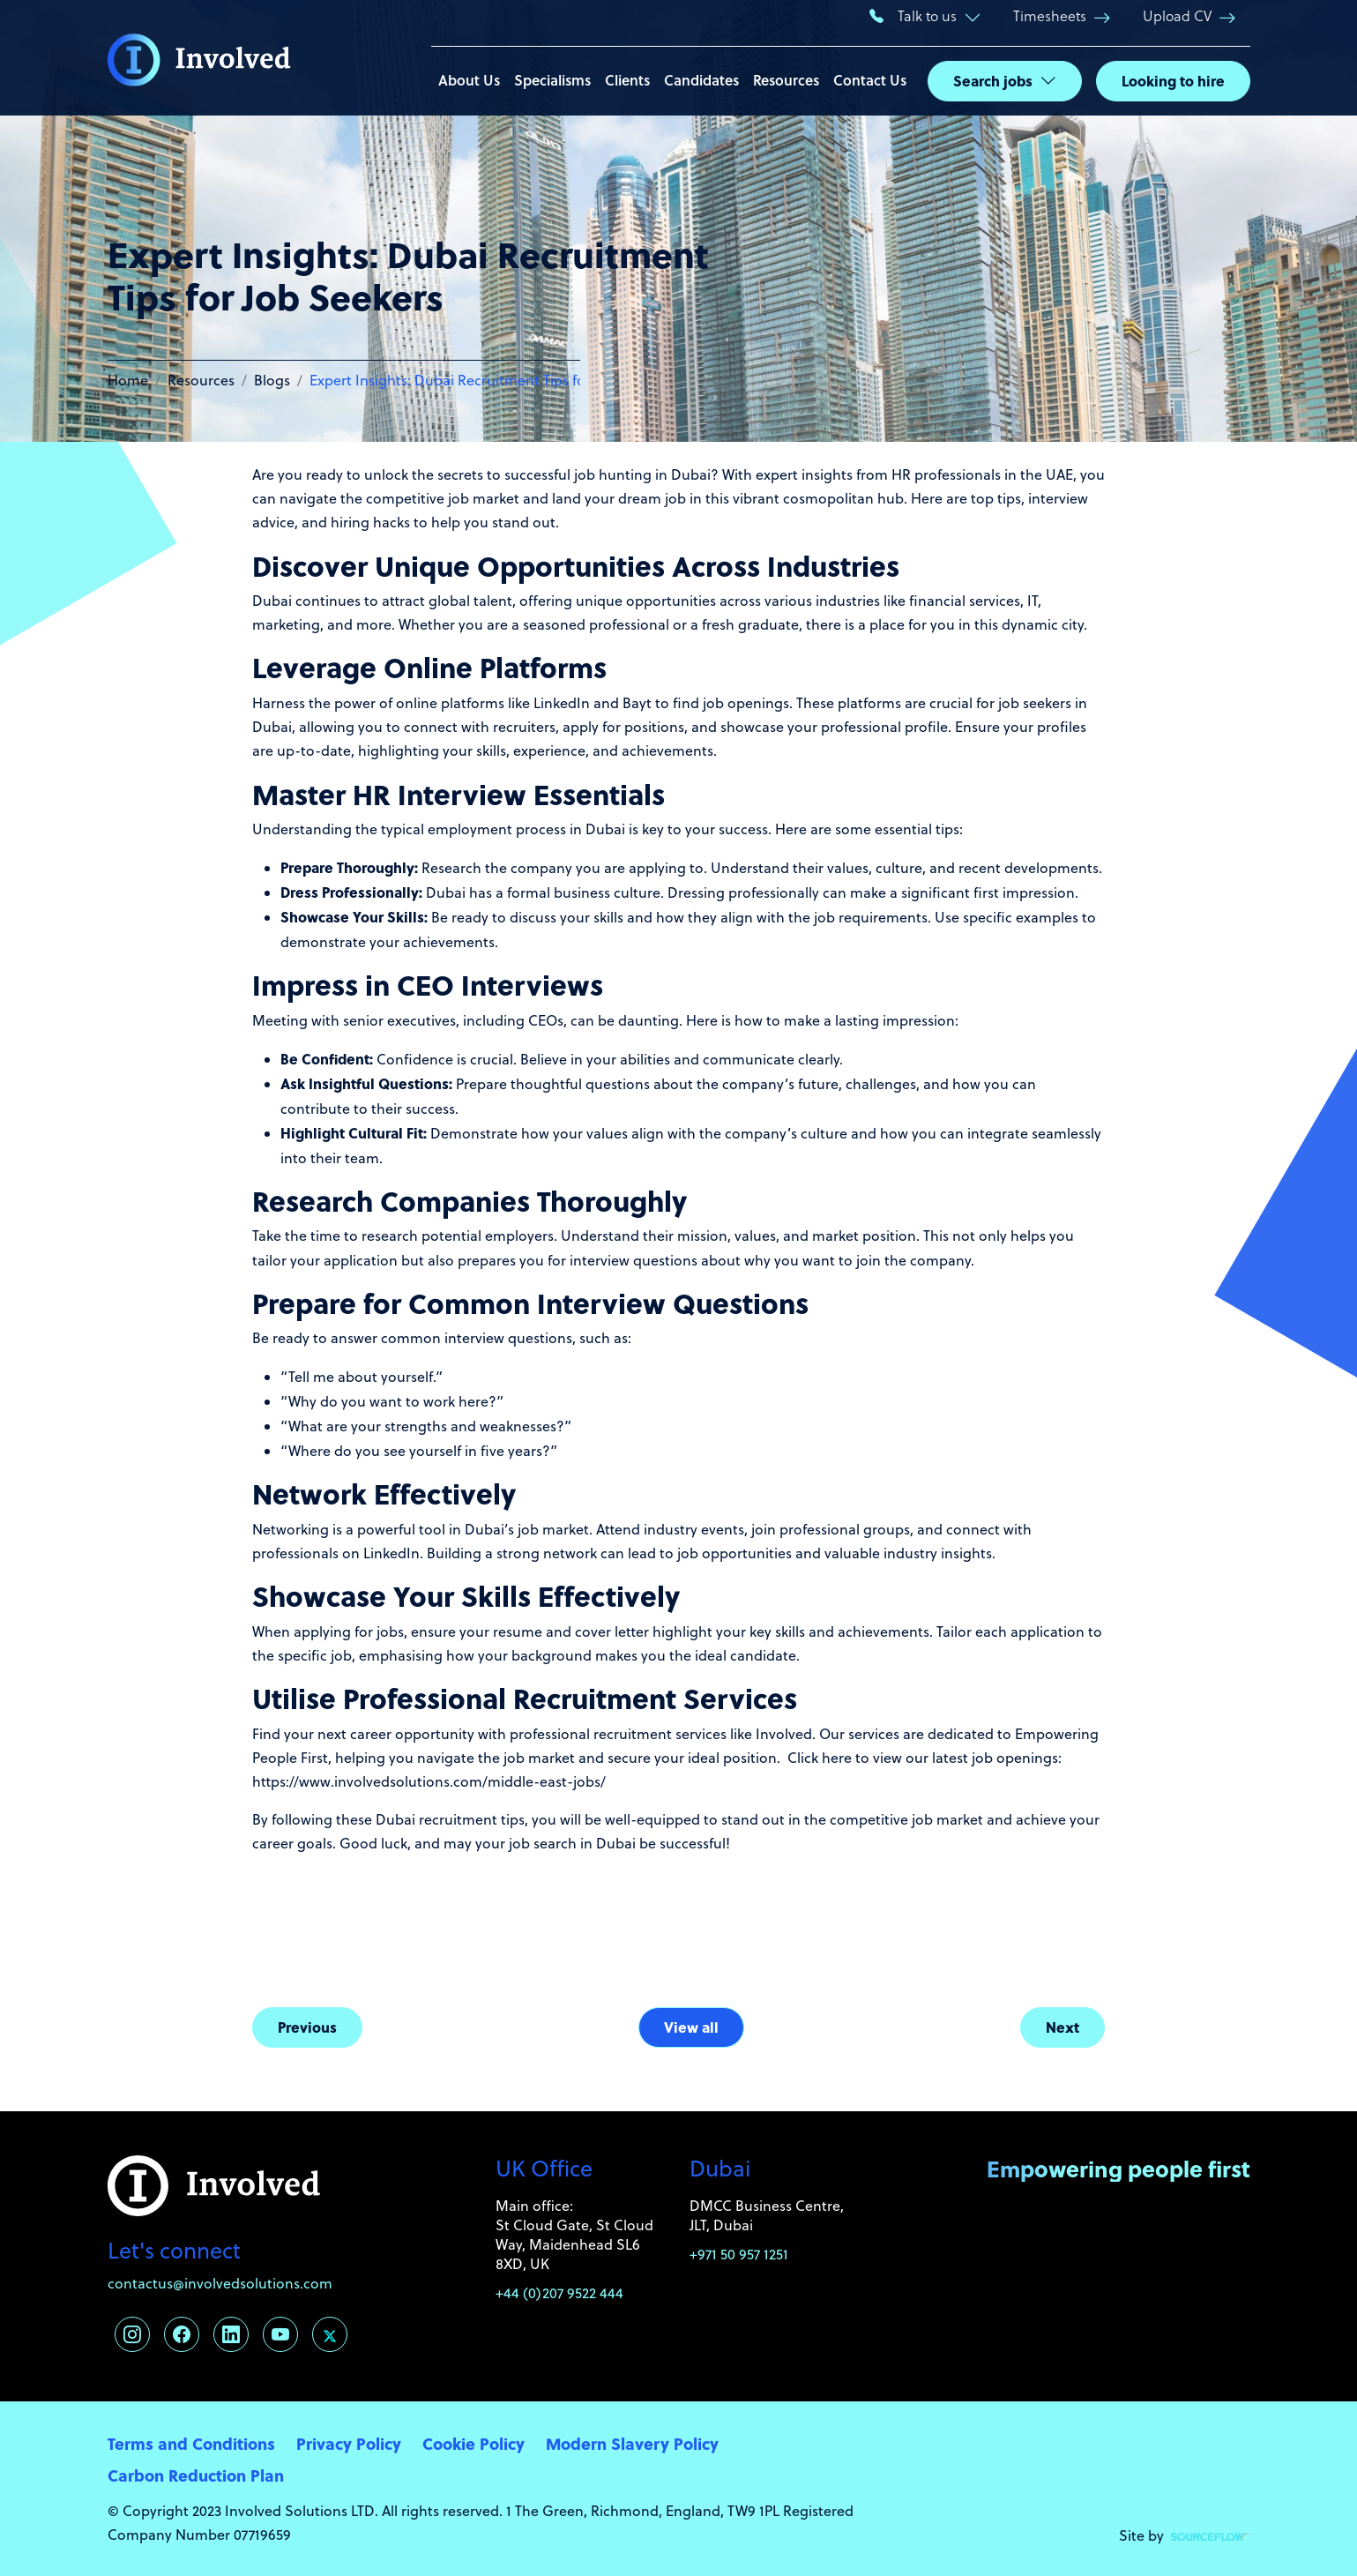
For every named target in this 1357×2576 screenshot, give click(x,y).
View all (691, 2027)
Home (128, 380)
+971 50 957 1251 (739, 2254)
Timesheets (1049, 15)
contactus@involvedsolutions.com (220, 2283)
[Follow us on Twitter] (329, 2334)
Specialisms (552, 80)
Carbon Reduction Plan (196, 2475)
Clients (627, 80)
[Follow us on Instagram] (132, 2334)
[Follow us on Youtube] (280, 2334)
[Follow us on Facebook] (181, 2334)
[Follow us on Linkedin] (231, 2334)
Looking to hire (1173, 81)
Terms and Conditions (191, 2443)
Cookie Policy (473, 2443)
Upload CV (1177, 15)
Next (1062, 2027)
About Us (469, 80)
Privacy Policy (348, 2443)
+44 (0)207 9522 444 (559, 2293)
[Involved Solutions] (199, 58)
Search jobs (993, 81)
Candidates (701, 80)
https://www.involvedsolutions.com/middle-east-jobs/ (429, 1781)
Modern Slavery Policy (632, 2443)
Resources (786, 80)
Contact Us (869, 80)
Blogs (272, 380)
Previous (307, 2027)
